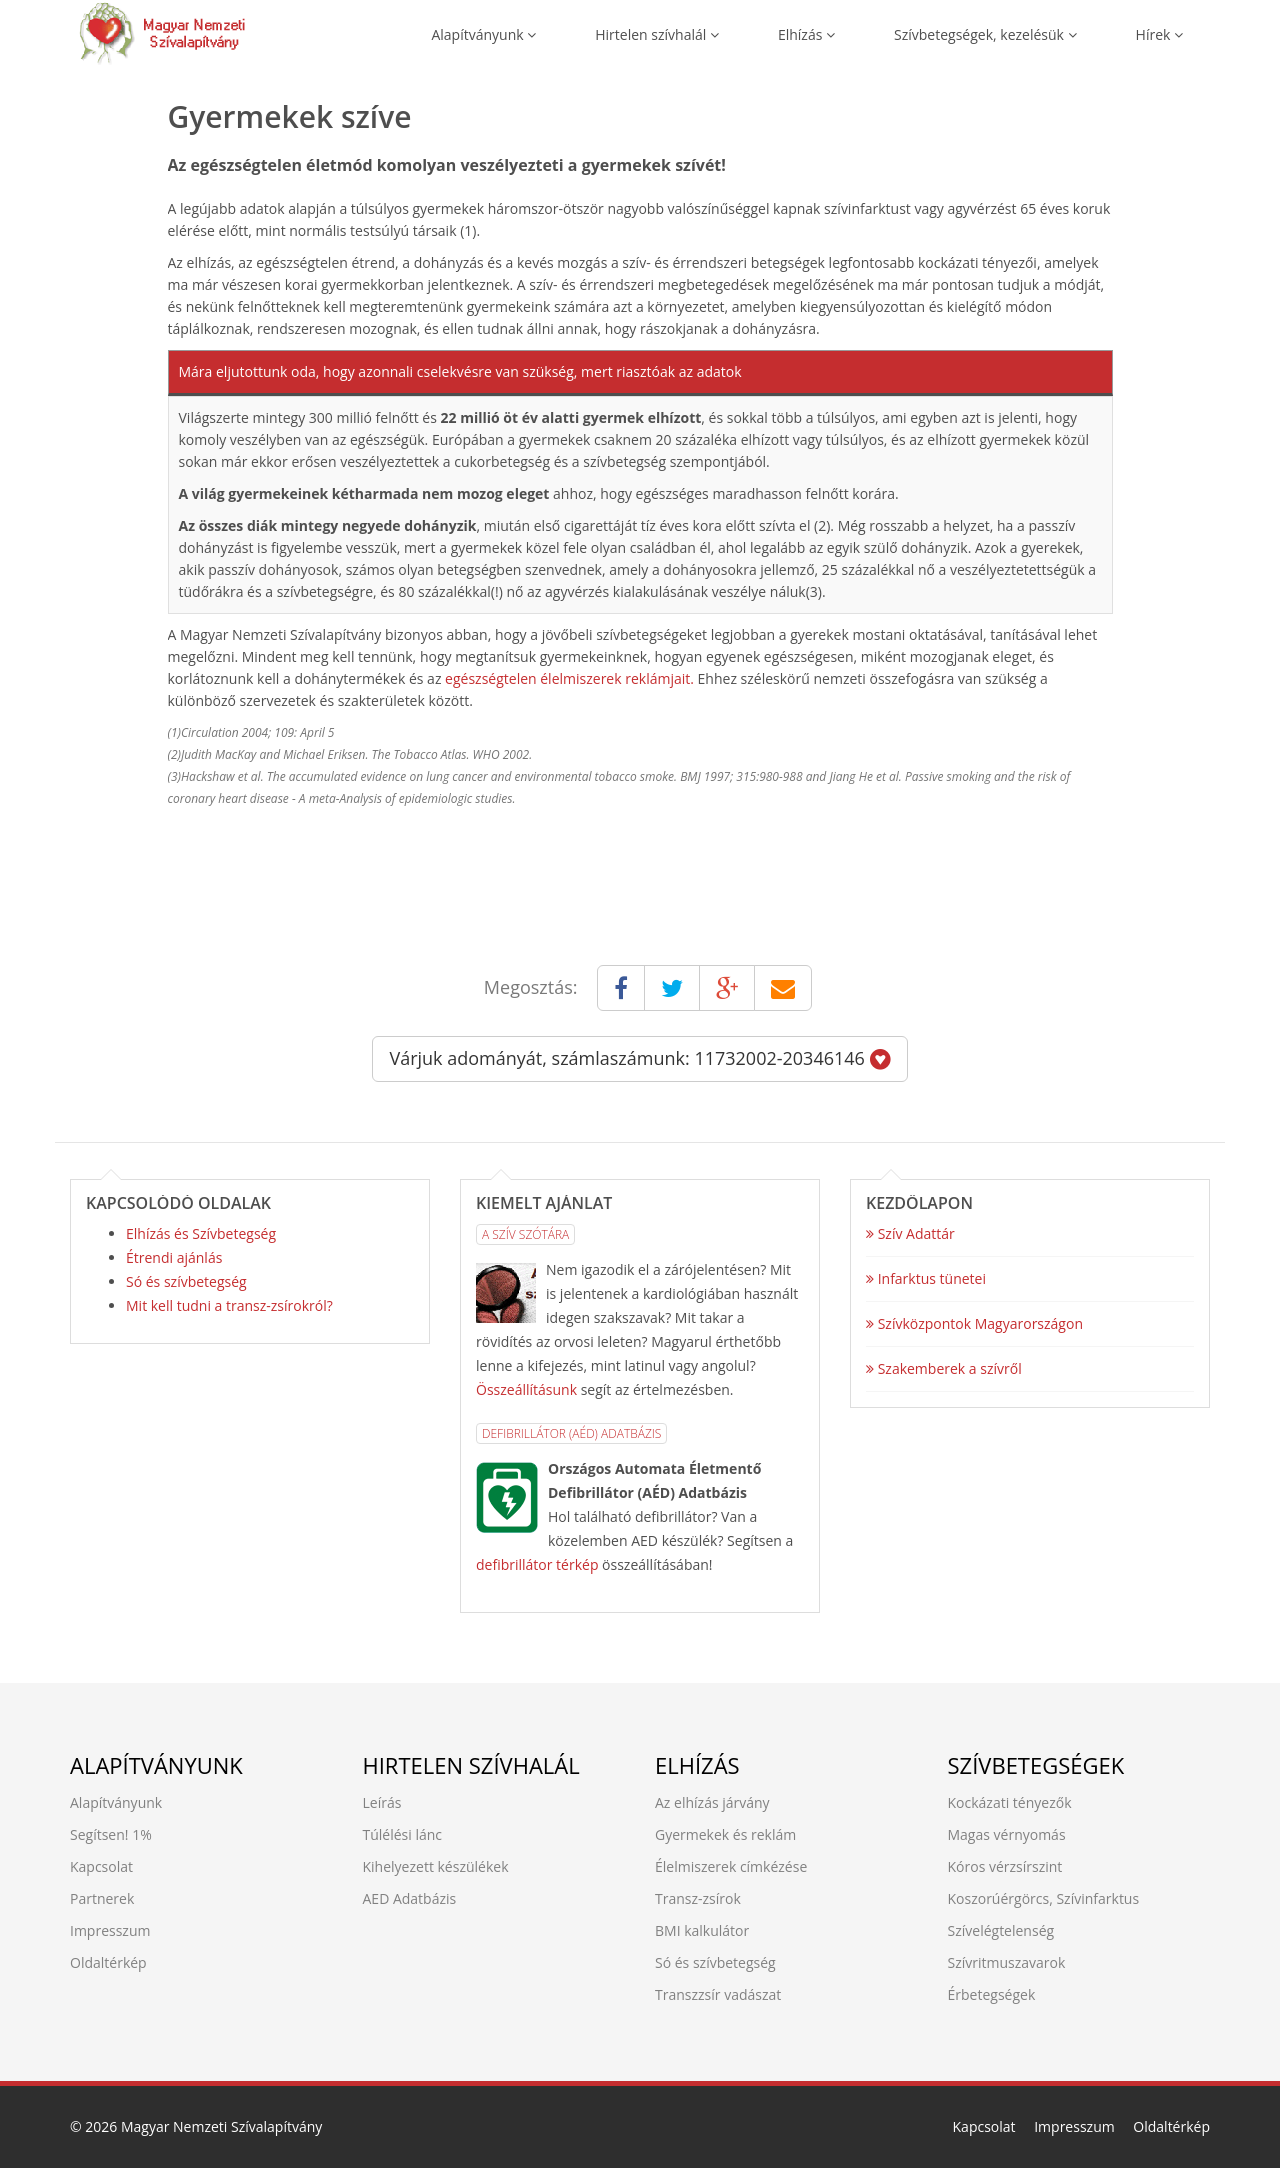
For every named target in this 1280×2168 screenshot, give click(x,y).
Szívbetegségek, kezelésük (985, 34)
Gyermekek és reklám (725, 1834)
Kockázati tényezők (1010, 1802)
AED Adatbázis (410, 1898)
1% (142, 1834)
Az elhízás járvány (712, 1802)
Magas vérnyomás (1007, 1834)
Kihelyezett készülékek (436, 1866)
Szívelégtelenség (1001, 1930)
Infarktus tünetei (926, 1278)
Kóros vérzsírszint (1005, 1866)
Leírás (382, 1802)
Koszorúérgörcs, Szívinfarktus (1044, 1898)
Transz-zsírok (698, 1898)
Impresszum (110, 1930)
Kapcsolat (101, 1866)
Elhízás (806, 34)
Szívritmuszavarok (1007, 1962)
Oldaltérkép (108, 1962)
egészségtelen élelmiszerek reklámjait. (569, 678)
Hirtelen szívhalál (657, 34)
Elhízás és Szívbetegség (201, 1233)
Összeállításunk (526, 1389)
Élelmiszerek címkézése (731, 1866)
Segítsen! (99, 1834)
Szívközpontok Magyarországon (974, 1323)
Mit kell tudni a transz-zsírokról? (229, 1305)
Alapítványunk (483, 34)
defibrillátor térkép (537, 1564)
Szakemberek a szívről (944, 1368)
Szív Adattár (910, 1233)
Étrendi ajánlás (174, 1257)
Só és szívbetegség (186, 1281)
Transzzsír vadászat (718, 1994)
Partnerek (102, 1898)
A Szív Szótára (525, 1234)
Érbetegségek (992, 1994)
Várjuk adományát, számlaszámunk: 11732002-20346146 (639, 1058)
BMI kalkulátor (702, 1930)
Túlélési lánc (403, 1834)
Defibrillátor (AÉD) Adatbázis (571, 1433)
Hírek (1159, 34)
